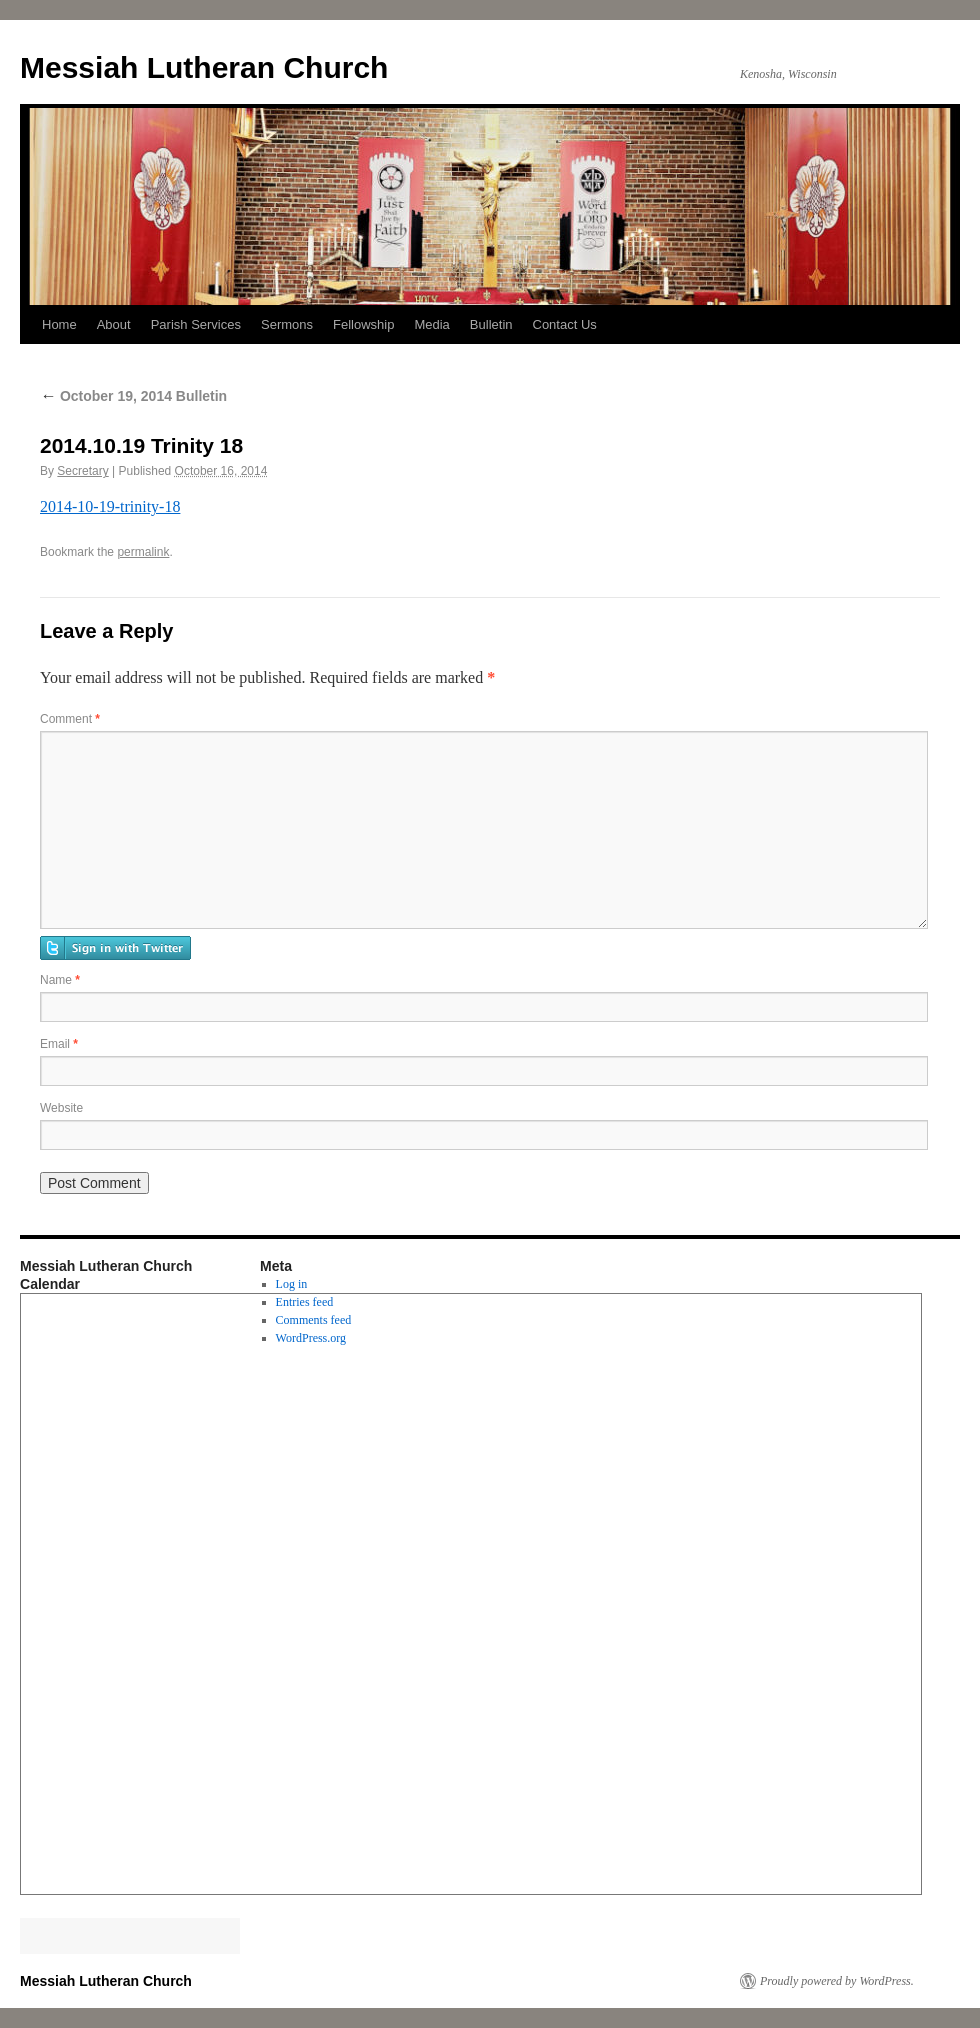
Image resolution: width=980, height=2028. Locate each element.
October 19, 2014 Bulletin (133, 396)
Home (59, 324)
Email (59, 1044)
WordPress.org (311, 1338)
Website (61, 1108)
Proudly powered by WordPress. (837, 1981)
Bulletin (491, 324)
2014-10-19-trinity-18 (110, 506)
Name (60, 980)
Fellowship (363, 324)
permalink (143, 552)
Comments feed (314, 1320)
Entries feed (305, 1302)
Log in (292, 1284)
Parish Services (196, 324)
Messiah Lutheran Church (204, 67)
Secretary (82, 471)
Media (431, 324)
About (114, 324)
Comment (70, 719)
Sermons (287, 324)
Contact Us (565, 324)
